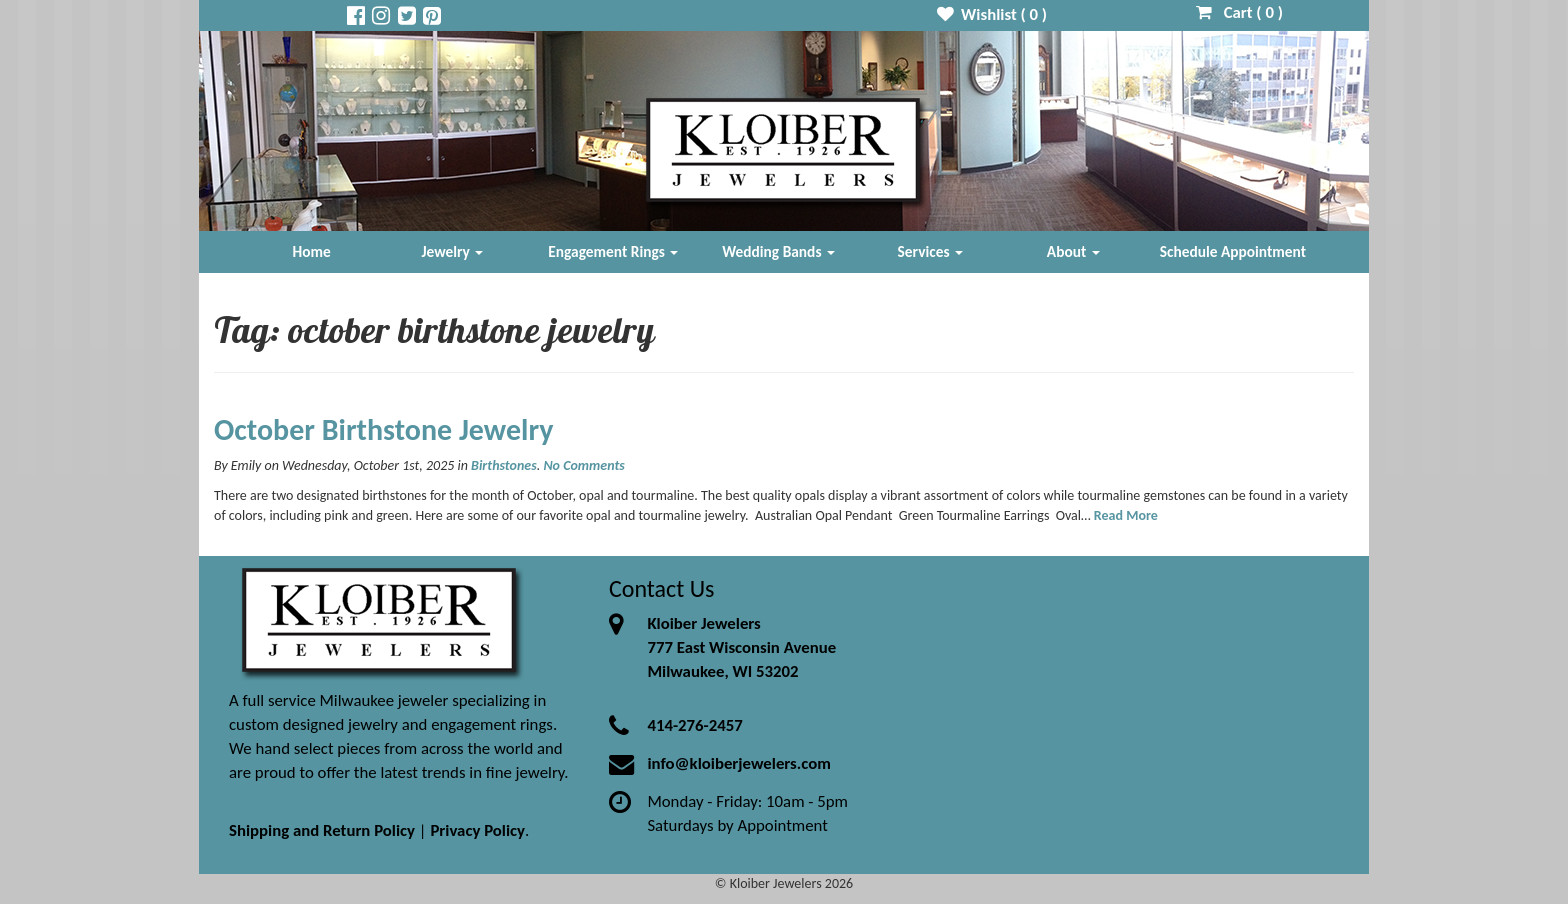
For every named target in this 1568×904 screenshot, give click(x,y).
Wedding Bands (778, 251)
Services (931, 251)
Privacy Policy (477, 830)
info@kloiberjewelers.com (739, 763)
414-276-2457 (694, 725)
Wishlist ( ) (992, 14)
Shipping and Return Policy (322, 830)
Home (312, 251)
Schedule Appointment (1233, 251)
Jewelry (452, 251)
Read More (1126, 515)
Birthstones (504, 465)
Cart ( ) (1239, 12)
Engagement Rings (613, 251)
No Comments (583, 465)
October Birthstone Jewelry (383, 429)
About (1073, 251)
